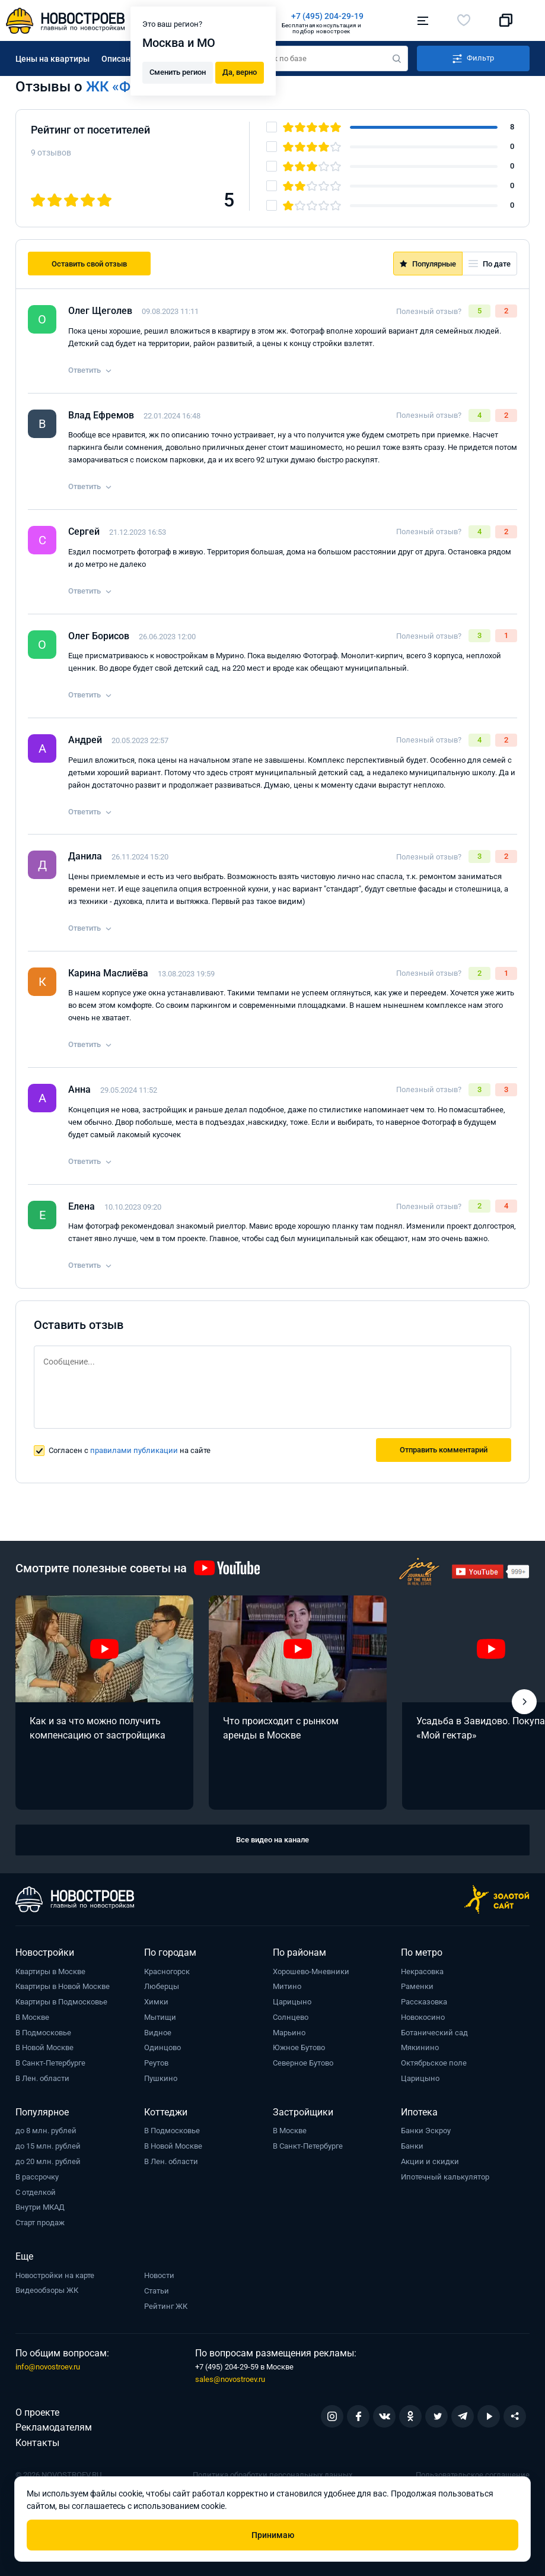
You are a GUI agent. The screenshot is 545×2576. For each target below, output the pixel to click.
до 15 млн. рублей (48, 2146)
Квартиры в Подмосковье (61, 2001)
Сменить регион (177, 72)
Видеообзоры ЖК (46, 2290)
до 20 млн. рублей (48, 2161)
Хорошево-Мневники (311, 1971)
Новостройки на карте (54, 2275)
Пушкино (160, 2078)
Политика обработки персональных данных (272, 2474)
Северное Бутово (303, 2062)
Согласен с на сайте (130, 1450)
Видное (157, 2032)
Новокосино (423, 2017)
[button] (524, 1701)
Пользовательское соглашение (473, 2474)
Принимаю (272, 2535)
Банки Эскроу (426, 2130)
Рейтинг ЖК (165, 2306)
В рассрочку (37, 2176)
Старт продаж (40, 2222)
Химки (156, 2001)
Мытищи (160, 2017)
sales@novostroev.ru (230, 2379)
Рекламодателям (53, 2427)
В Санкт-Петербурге (50, 2062)
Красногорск (167, 1971)
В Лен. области (42, 2078)
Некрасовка (422, 1971)
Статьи (156, 2290)
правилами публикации (134, 1450)
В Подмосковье (43, 2032)
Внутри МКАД (40, 2207)
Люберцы (161, 1986)
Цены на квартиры (52, 59)
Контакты (37, 2442)
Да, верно (239, 72)
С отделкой (35, 2192)
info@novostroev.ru (47, 2366)
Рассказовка (424, 2001)
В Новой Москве (44, 2047)
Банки (412, 2146)
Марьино (289, 2032)
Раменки (417, 1986)
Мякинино (420, 2047)
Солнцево (290, 2017)
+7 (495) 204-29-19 (327, 16)
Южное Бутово (299, 2047)
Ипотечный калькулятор (445, 2176)
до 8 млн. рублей (46, 2130)
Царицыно (292, 2001)
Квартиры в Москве (50, 1971)
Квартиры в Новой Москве (62, 1986)
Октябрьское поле (434, 2062)
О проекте (37, 2412)
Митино (287, 1986)
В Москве (32, 2017)
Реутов (156, 2062)
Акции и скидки (430, 2161)
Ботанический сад (434, 2032)
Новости (159, 2275)
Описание (120, 59)
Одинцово (162, 2047)
